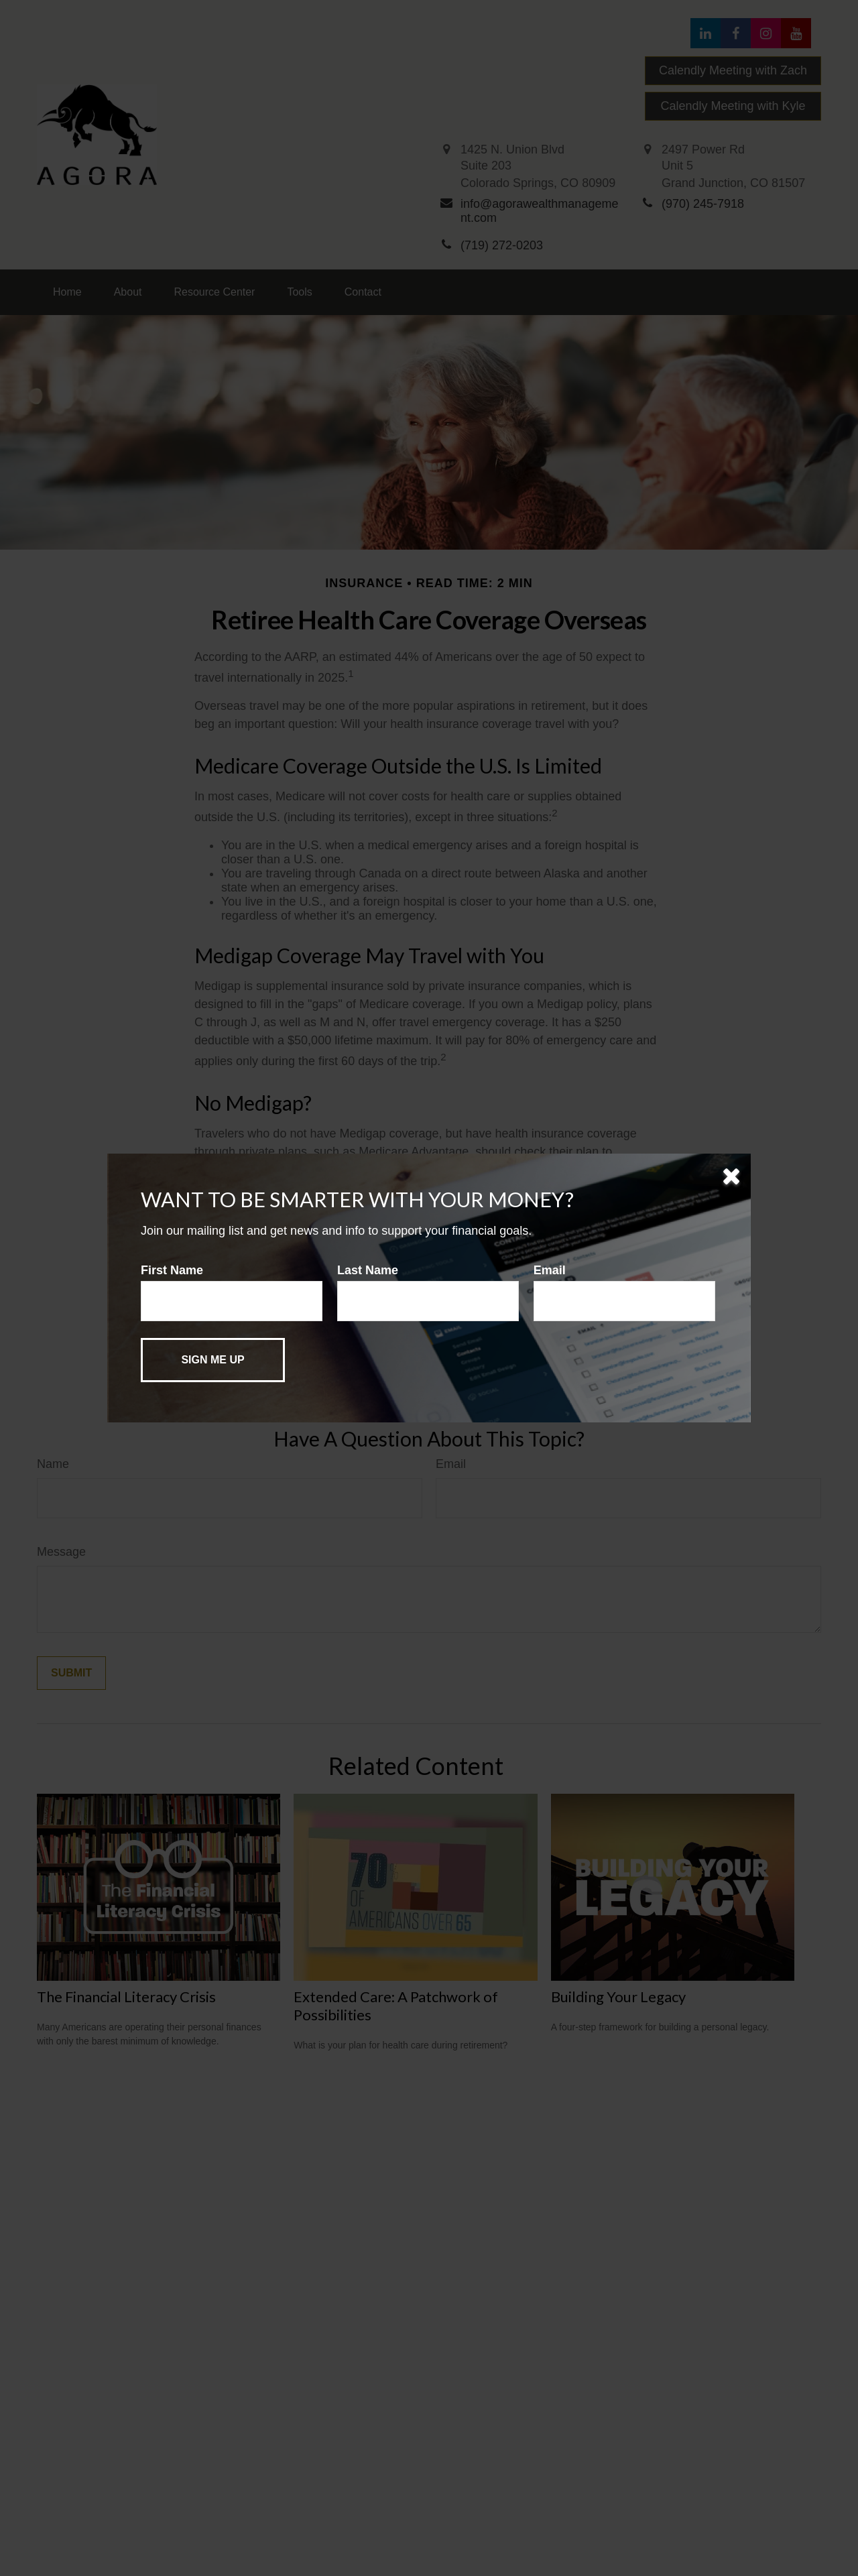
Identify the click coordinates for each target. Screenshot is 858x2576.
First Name (172, 1270)
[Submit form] (213, 1360)
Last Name (367, 1270)
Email (550, 1270)
